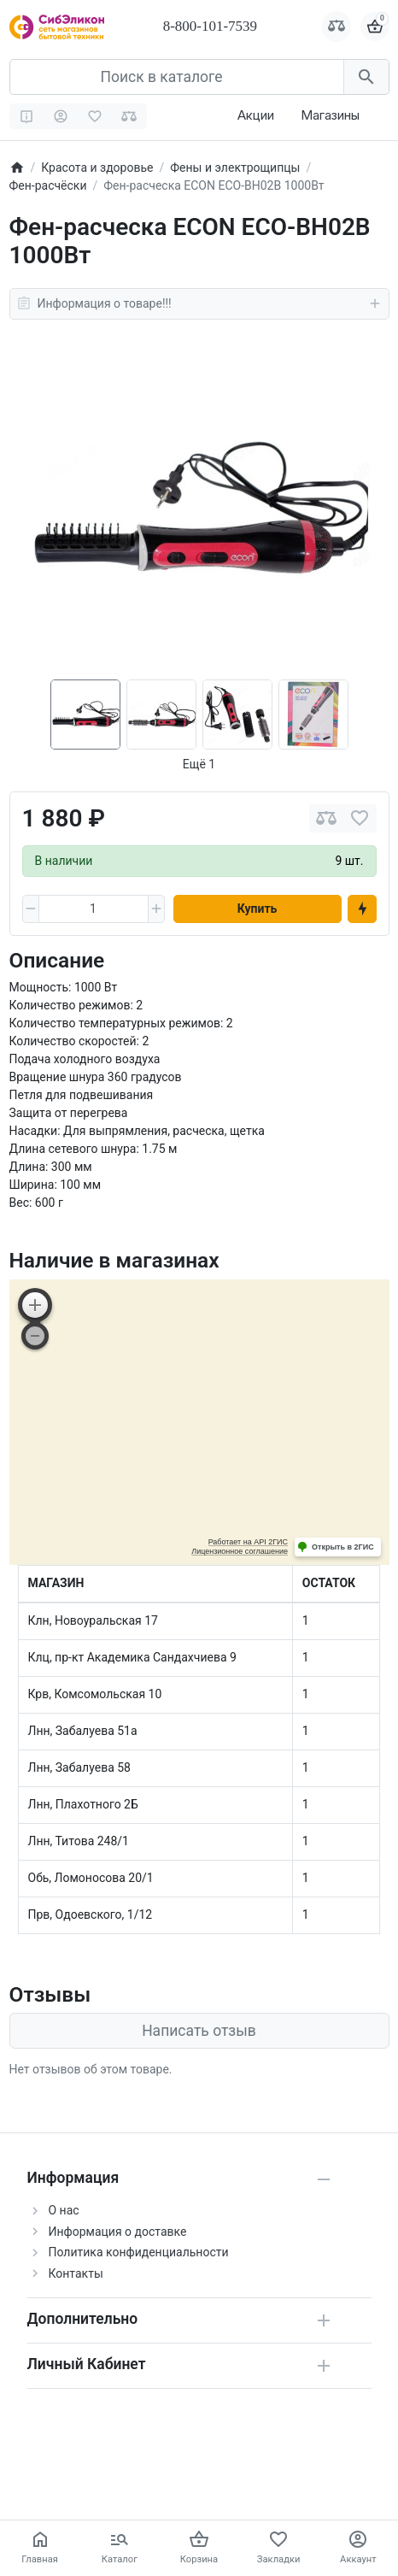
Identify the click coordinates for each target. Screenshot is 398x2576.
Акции (255, 115)
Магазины (330, 115)
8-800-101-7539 (210, 26)
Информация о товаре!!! (199, 303)
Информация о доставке (118, 2231)
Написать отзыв (199, 2030)
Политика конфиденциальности (139, 2252)
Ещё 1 (199, 764)
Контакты (76, 2273)
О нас (64, 2210)
